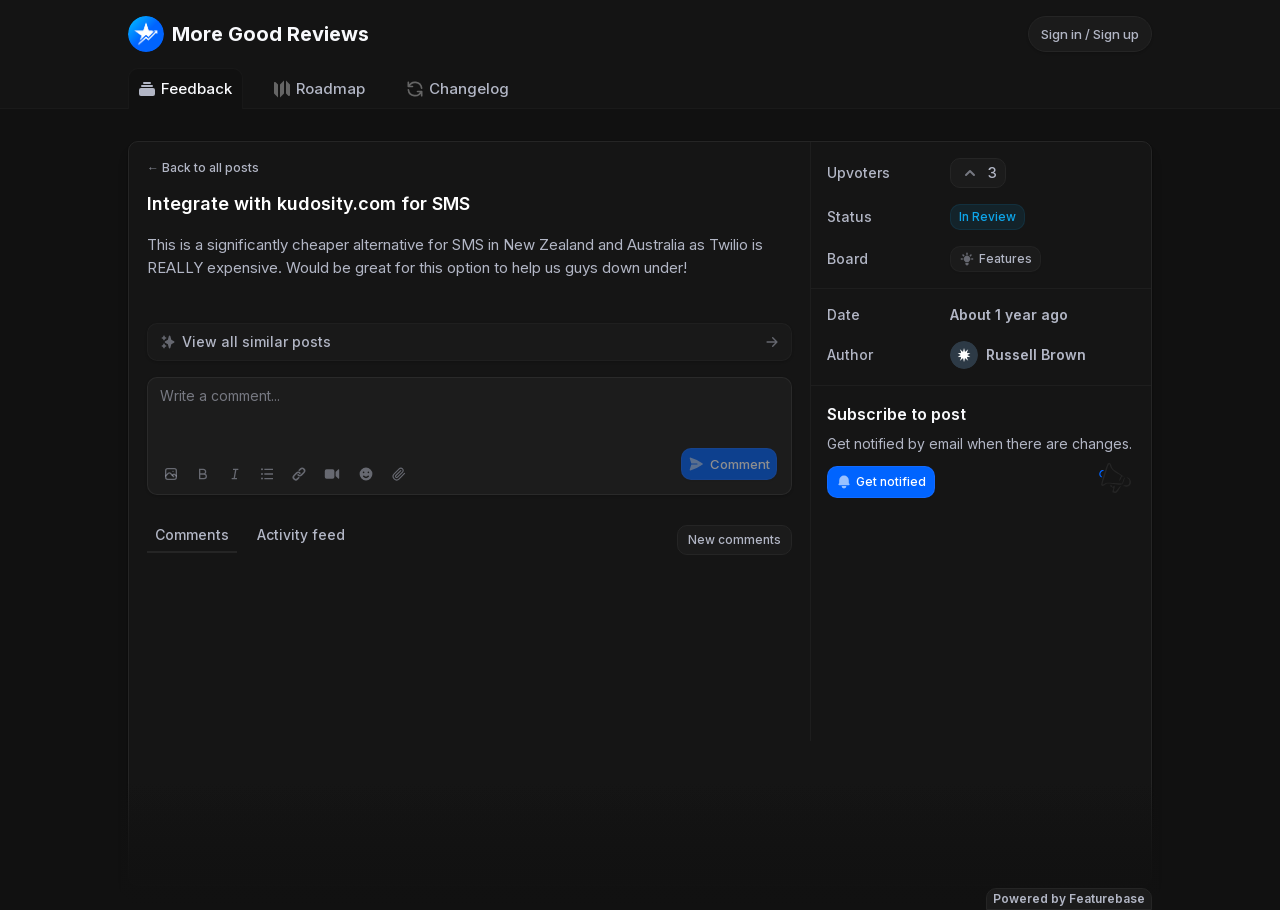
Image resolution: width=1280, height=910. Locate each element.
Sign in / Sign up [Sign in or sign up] (1090, 34)
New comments (734, 539)
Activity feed (301, 534)
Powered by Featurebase (1069, 898)
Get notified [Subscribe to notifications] (881, 482)
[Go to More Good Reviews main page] (248, 34)
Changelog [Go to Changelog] (457, 89)
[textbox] (469, 416)
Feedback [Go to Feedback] (184, 89)
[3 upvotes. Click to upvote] (978, 173)
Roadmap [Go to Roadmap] (318, 89)
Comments (192, 534)
